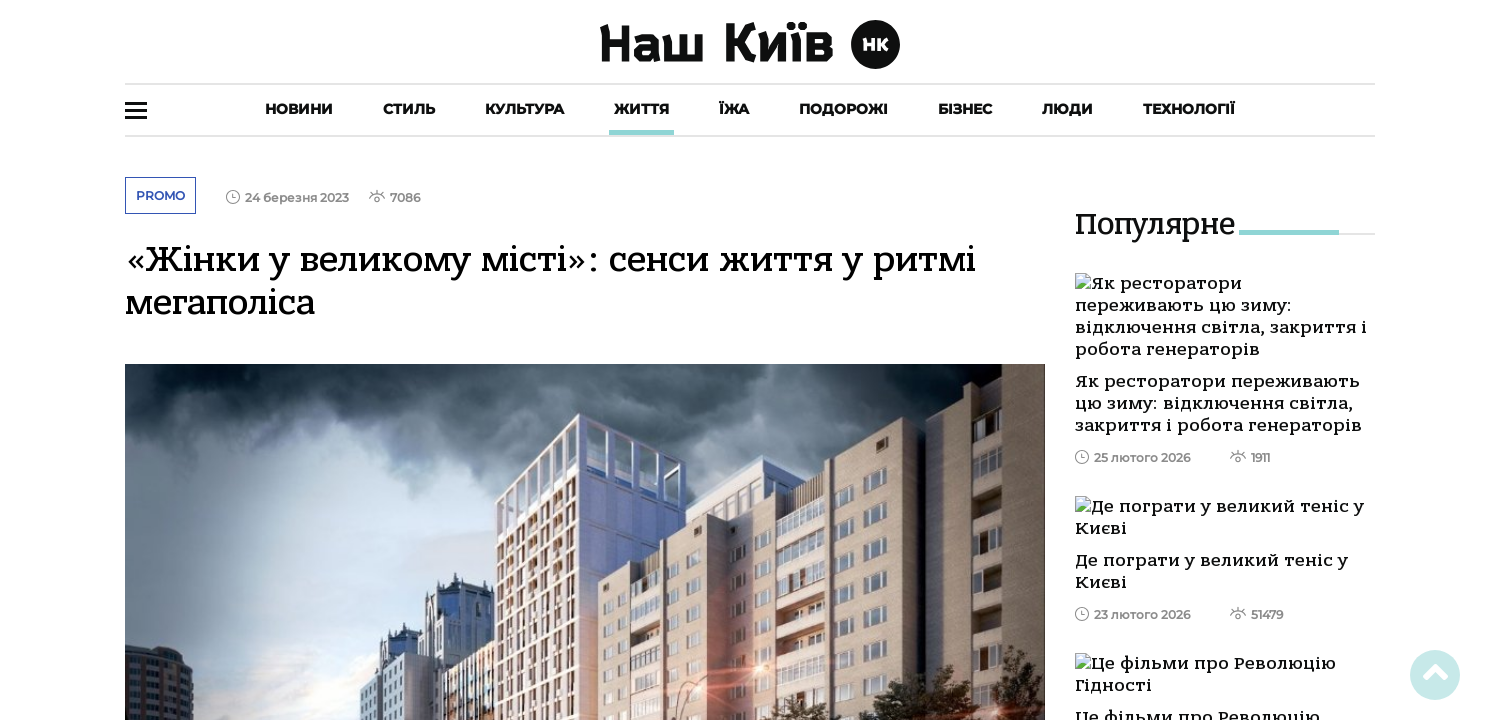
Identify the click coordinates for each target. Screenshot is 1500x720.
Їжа (734, 109)
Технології (1189, 109)
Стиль (409, 109)
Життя (641, 109)
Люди (1067, 109)
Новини (299, 109)
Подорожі (843, 109)
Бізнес (965, 109)
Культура (524, 109)
